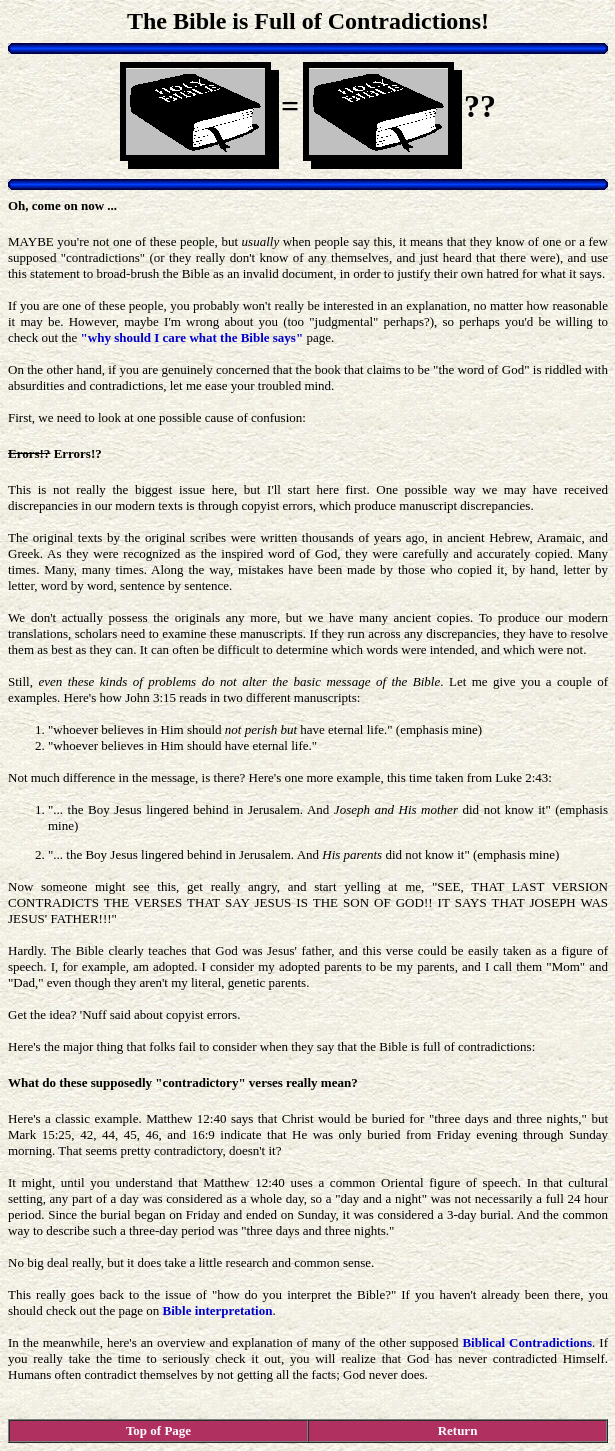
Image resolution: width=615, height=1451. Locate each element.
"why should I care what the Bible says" (192, 337)
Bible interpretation (218, 1310)
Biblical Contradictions (527, 1342)
